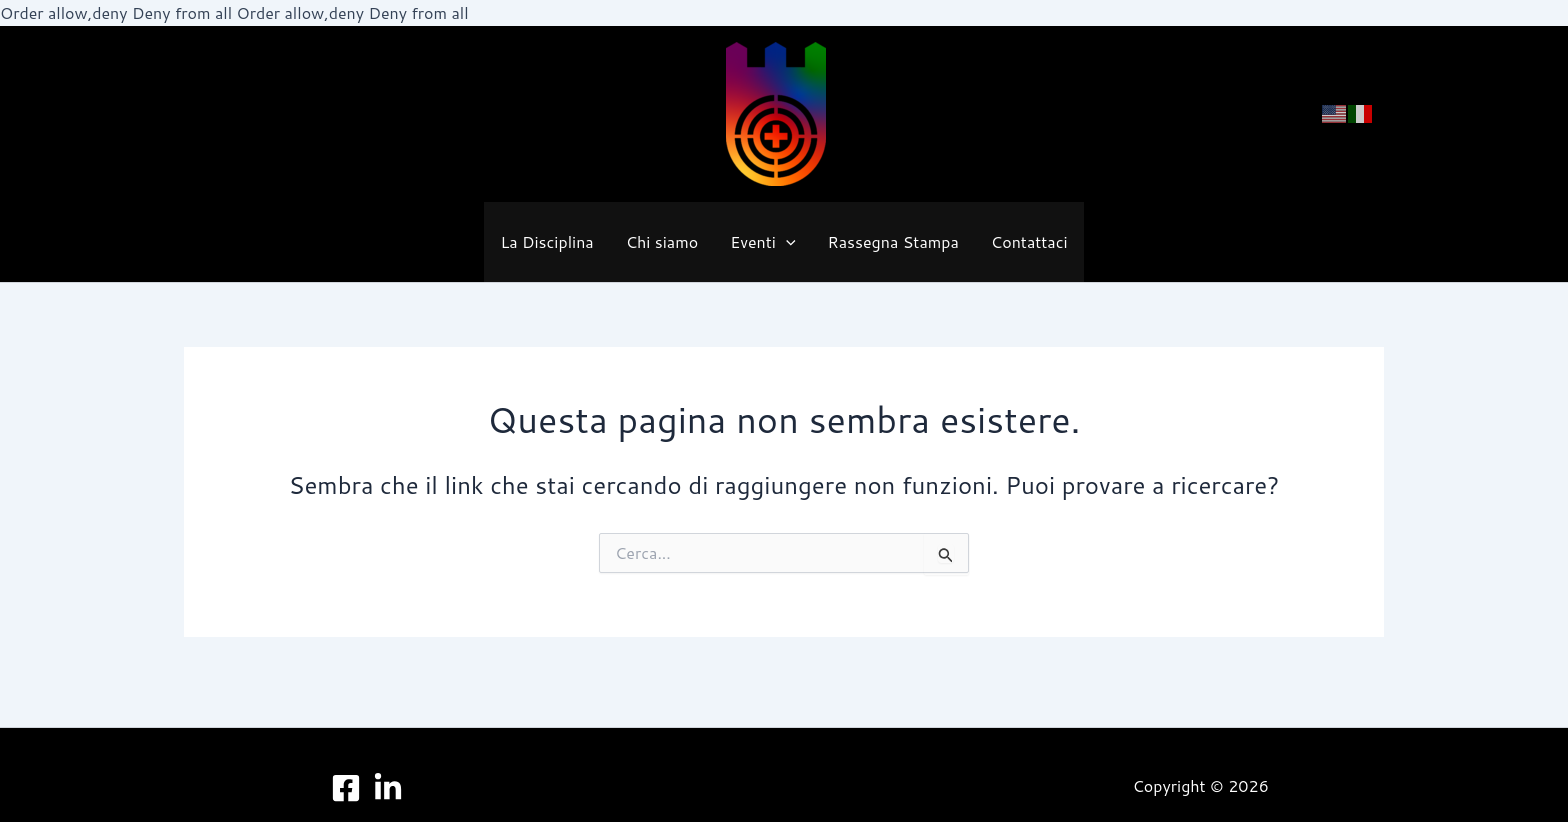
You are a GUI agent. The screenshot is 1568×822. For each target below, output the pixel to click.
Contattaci (1029, 241)
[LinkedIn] (388, 788)
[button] (786, 243)
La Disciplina (546, 241)
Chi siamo (662, 241)
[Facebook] (346, 788)
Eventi (762, 241)
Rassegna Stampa (893, 241)
